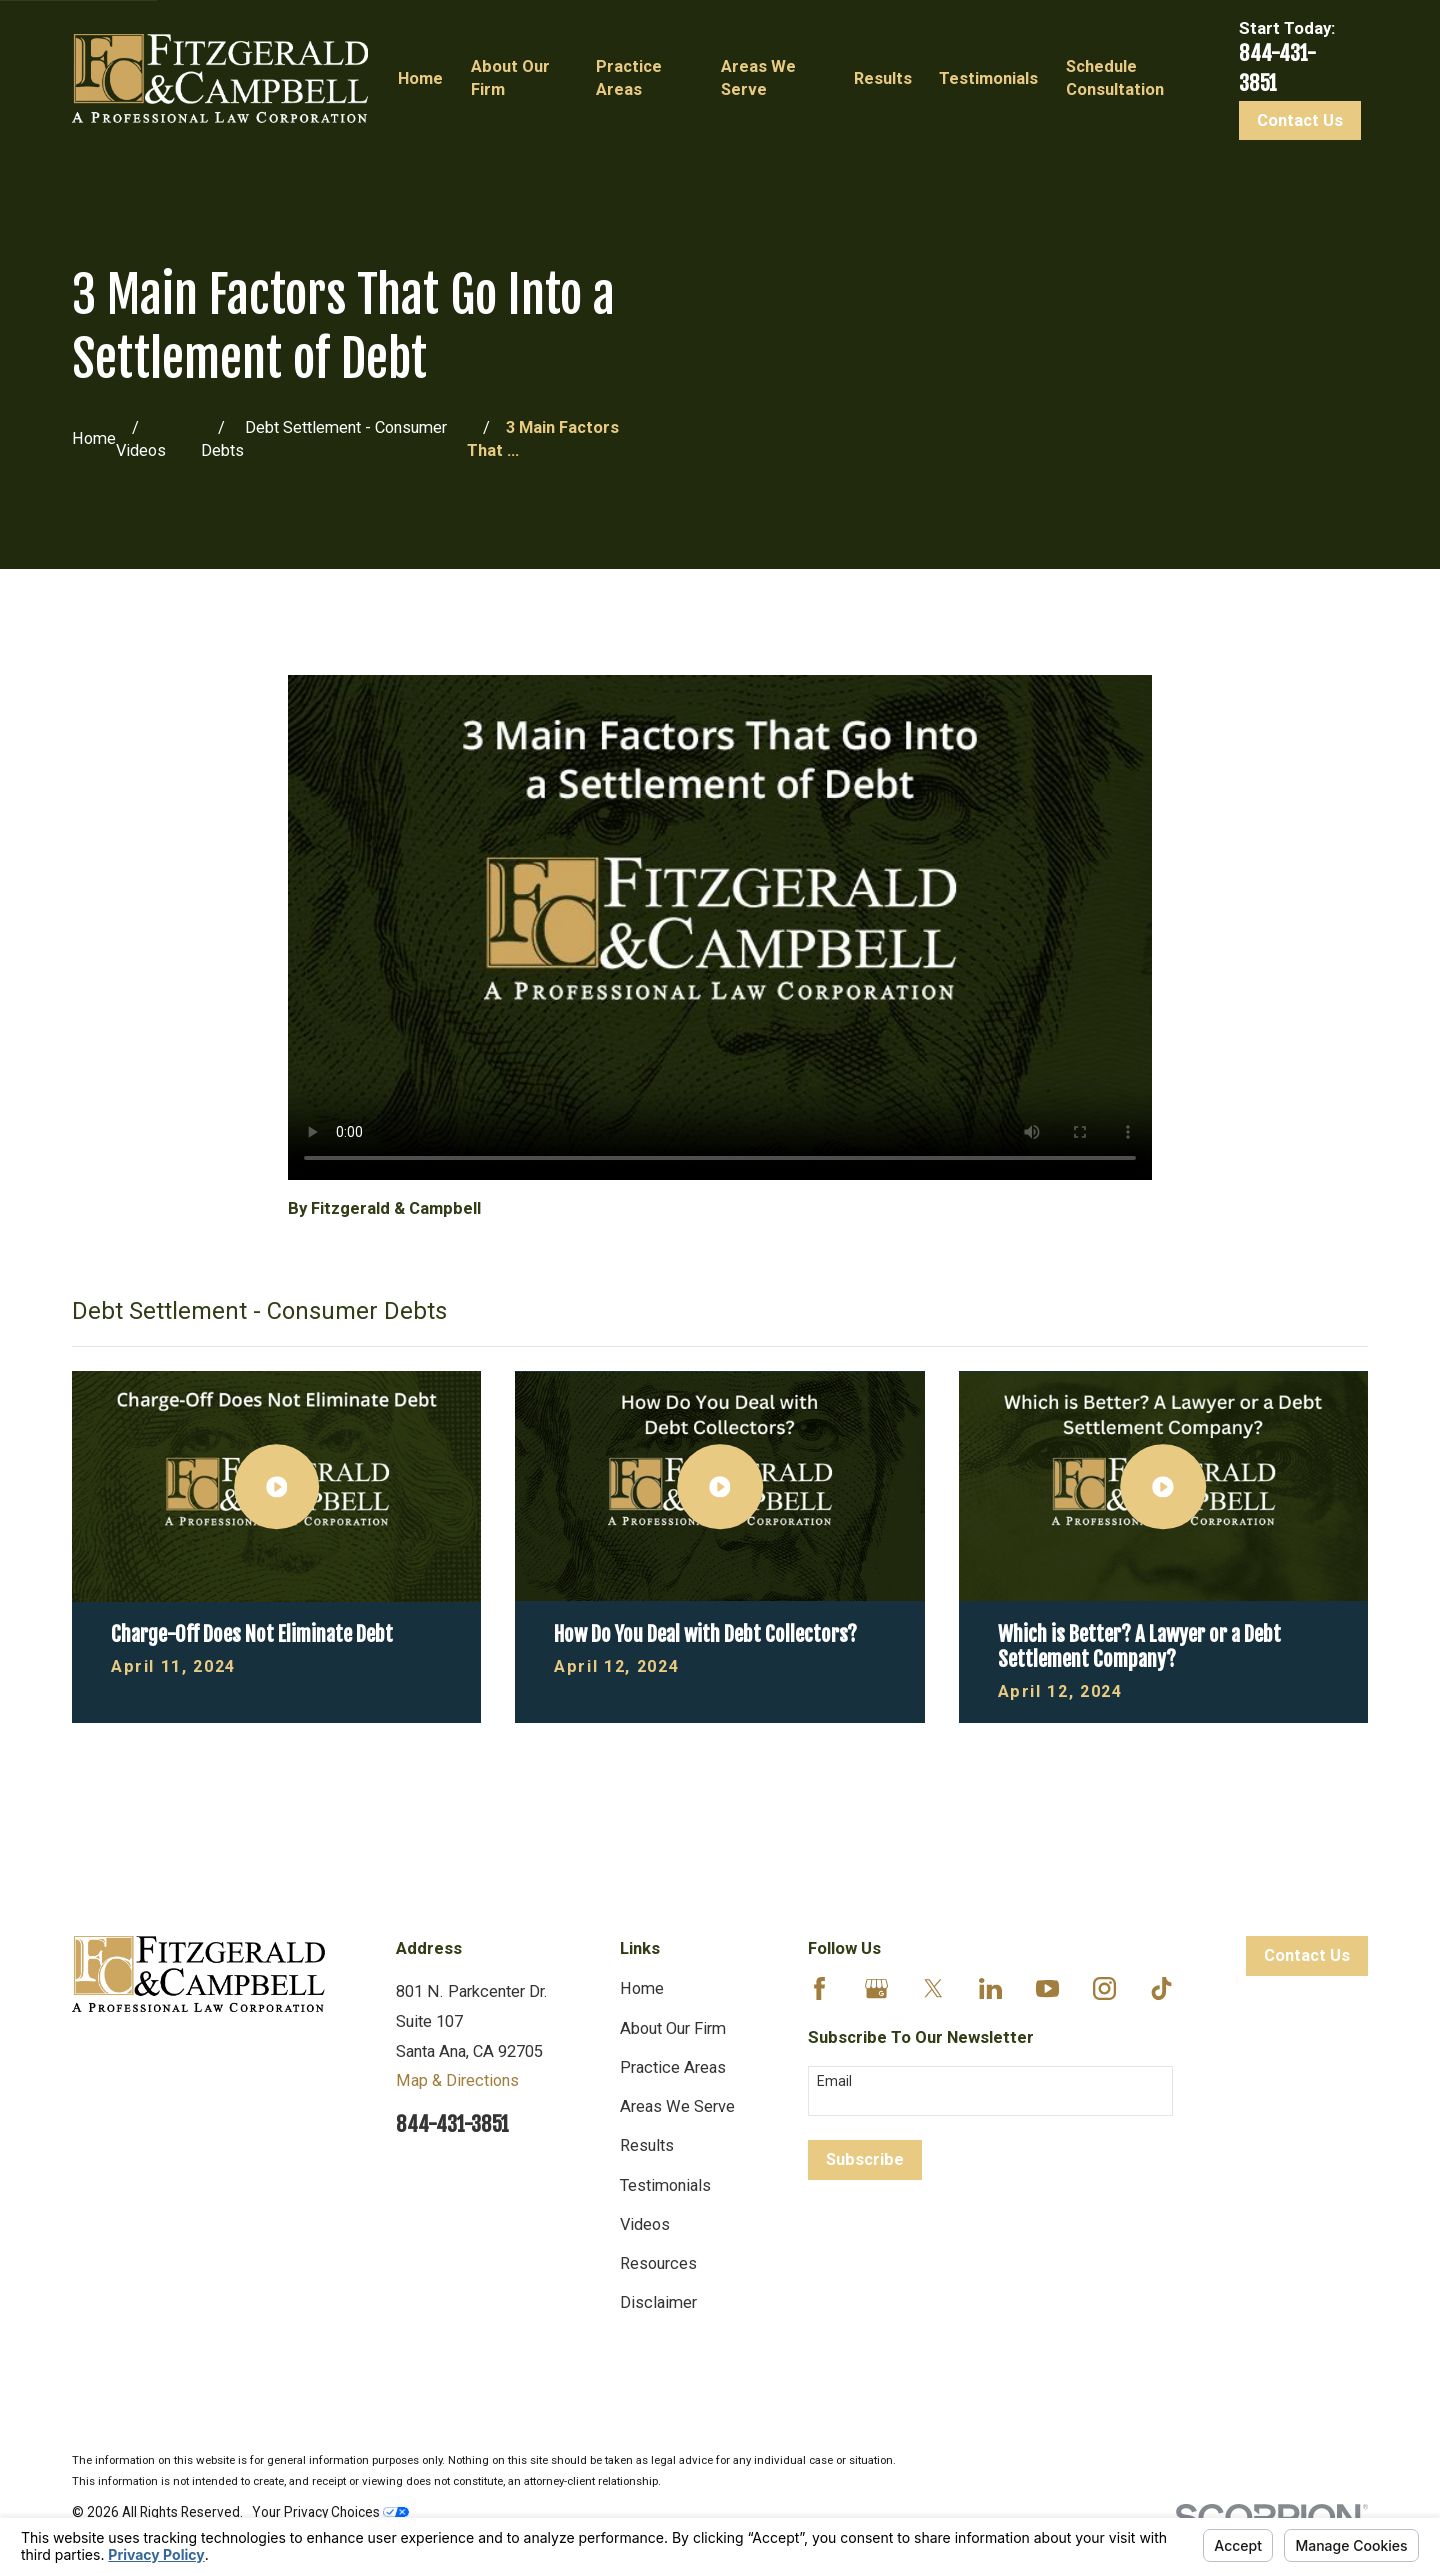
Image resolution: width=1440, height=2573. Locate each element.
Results (647, 2145)
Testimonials (665, 2185)
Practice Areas (673, 2067)
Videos (645, 2224)
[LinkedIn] (990, 1988)
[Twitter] (933, 1988)
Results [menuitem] (883, 78)
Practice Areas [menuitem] (629, 78)
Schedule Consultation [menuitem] (1115, 78)
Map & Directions (457, 2080)
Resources (658, 2263)
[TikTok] (1161, 1988)
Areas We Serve (677, 2106)
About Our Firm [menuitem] (510, 78)
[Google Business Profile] (876, 1988)
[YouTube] (1047, 1988)
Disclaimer (658, 2302)
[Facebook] (819, 1988)
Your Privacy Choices (330, 2512)
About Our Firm (673, 2028)
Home (642, 1988)
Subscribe (865, 2159)
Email (834, 2081)
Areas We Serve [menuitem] (758, 78)
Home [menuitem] (420, 78)
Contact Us (1300, 120)
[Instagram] (1104, 1988)
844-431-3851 (452, 2124)
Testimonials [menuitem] (988, 78)
